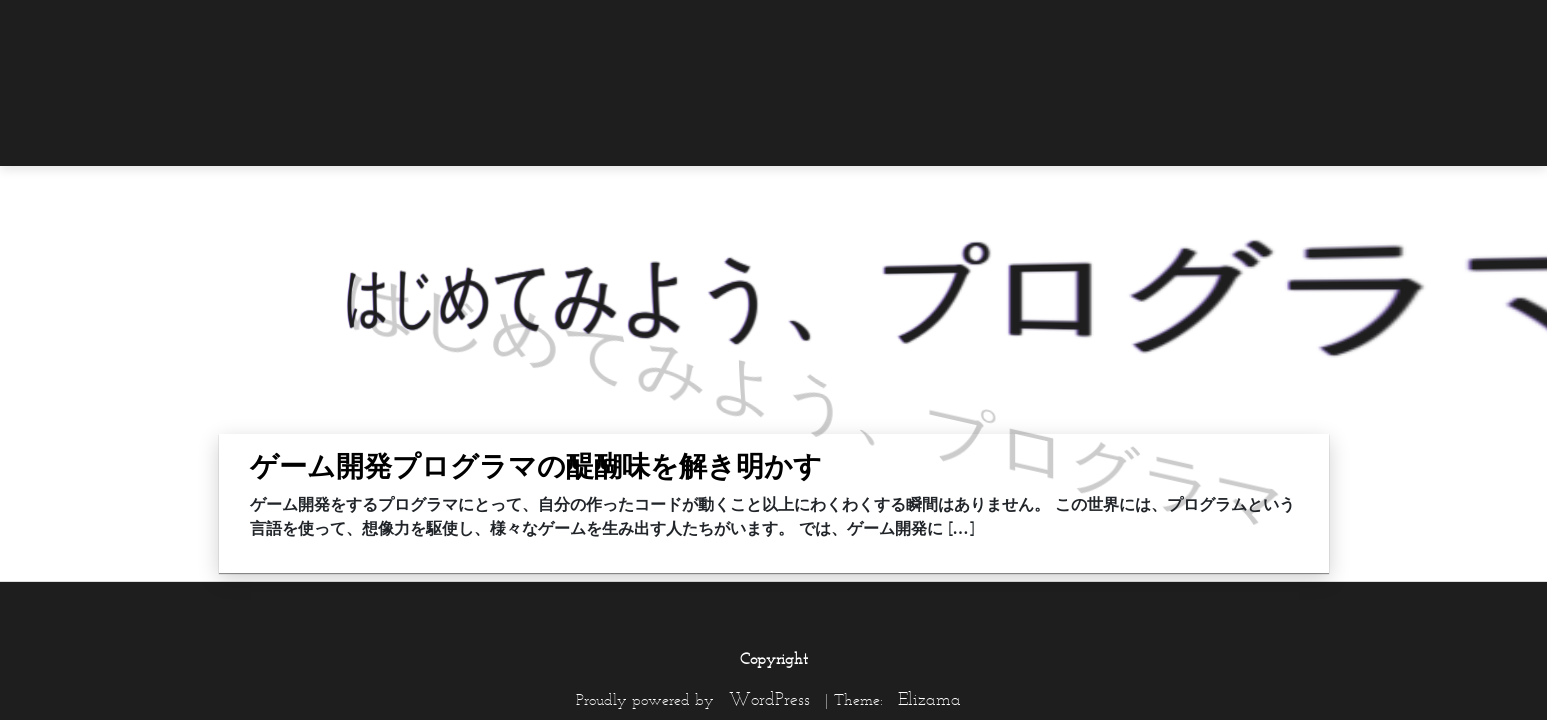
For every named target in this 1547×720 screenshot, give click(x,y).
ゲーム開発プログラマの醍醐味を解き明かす (536, 466)
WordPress (769, 699)
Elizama (929, 699)
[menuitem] (1289, 27)
